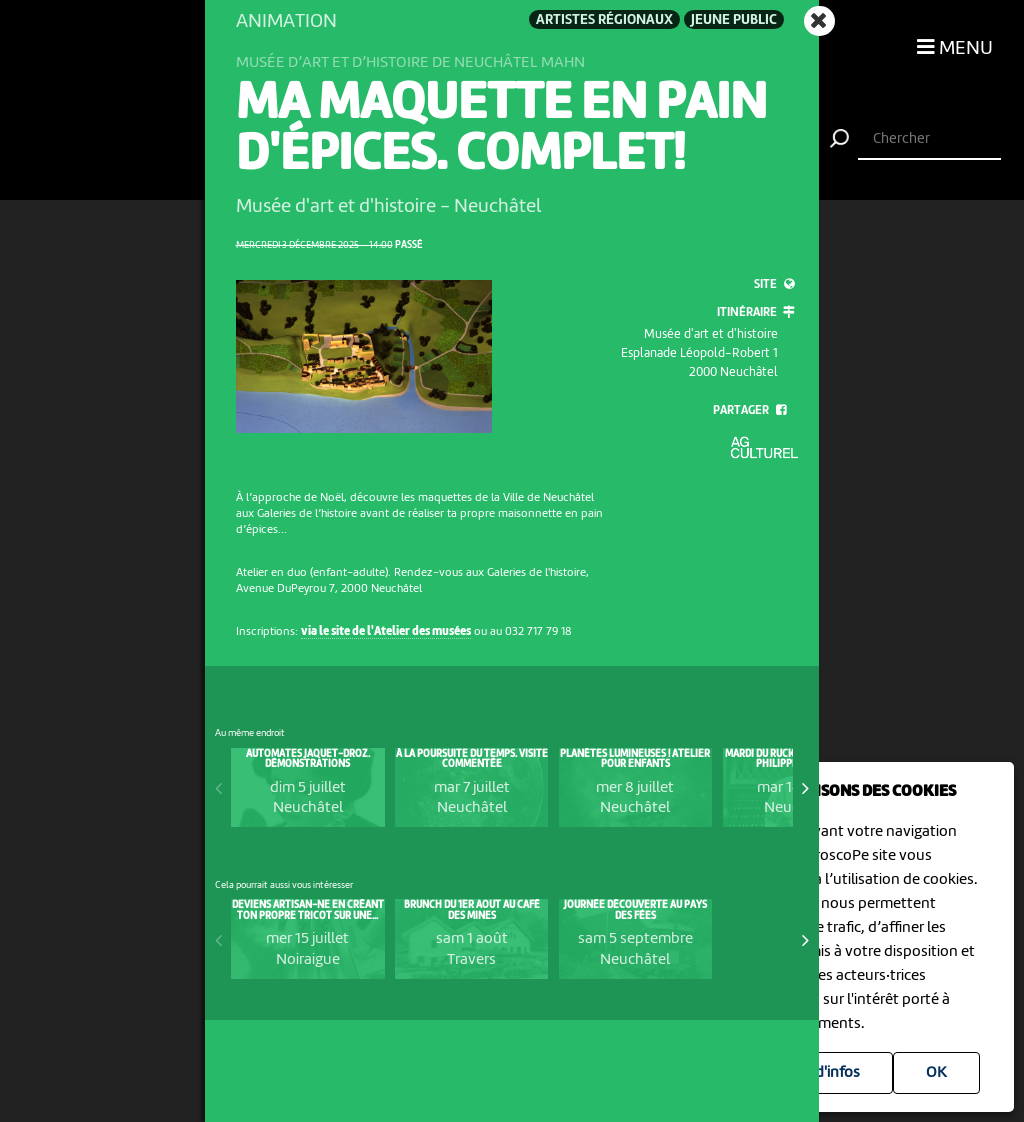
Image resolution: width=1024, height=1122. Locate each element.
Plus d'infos (821, 1073)
